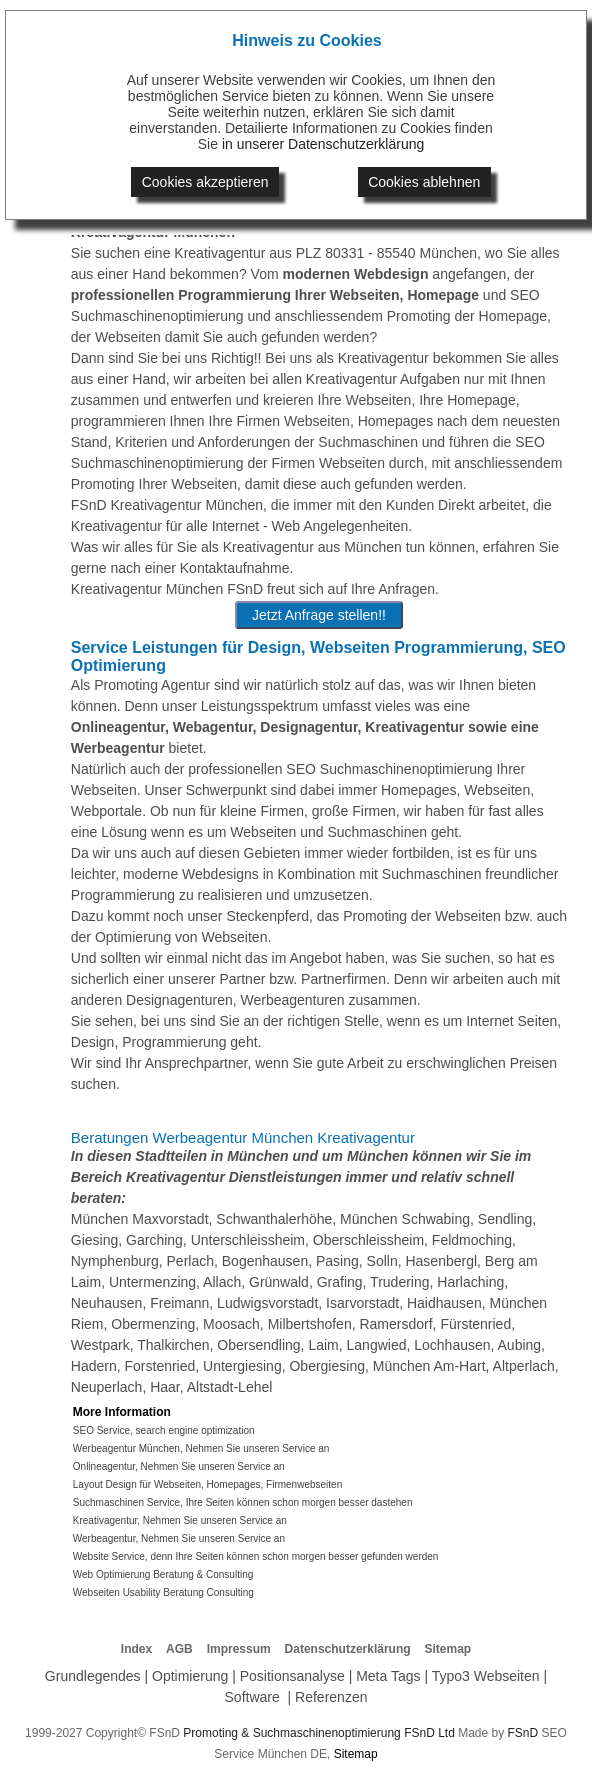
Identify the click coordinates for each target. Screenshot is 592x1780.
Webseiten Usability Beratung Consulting (163, 1592)
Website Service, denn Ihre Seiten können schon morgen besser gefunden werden (256, 1556)
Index (136, 1649)
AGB (179, 1649)
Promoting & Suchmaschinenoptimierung (291, 1733)
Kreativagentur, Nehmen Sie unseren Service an (180, 1520)
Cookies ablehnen (424, 182)
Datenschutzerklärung (348, 1649)
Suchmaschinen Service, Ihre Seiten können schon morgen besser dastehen (243, 1502)
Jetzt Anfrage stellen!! (319, 615)
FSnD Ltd (429, 1733)
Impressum (239, 1649)
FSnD (523, 1733)
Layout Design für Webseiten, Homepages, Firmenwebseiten (207, 1484)
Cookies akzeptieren (205, 182)
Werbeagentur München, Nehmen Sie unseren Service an (201, 1448)
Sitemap (447, 1649)
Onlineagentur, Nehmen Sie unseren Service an (179, 1466)
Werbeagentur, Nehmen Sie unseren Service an (179, 1538)
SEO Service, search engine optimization (164, 1430)
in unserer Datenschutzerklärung (323, 144)
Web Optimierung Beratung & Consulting (163, 1574)
